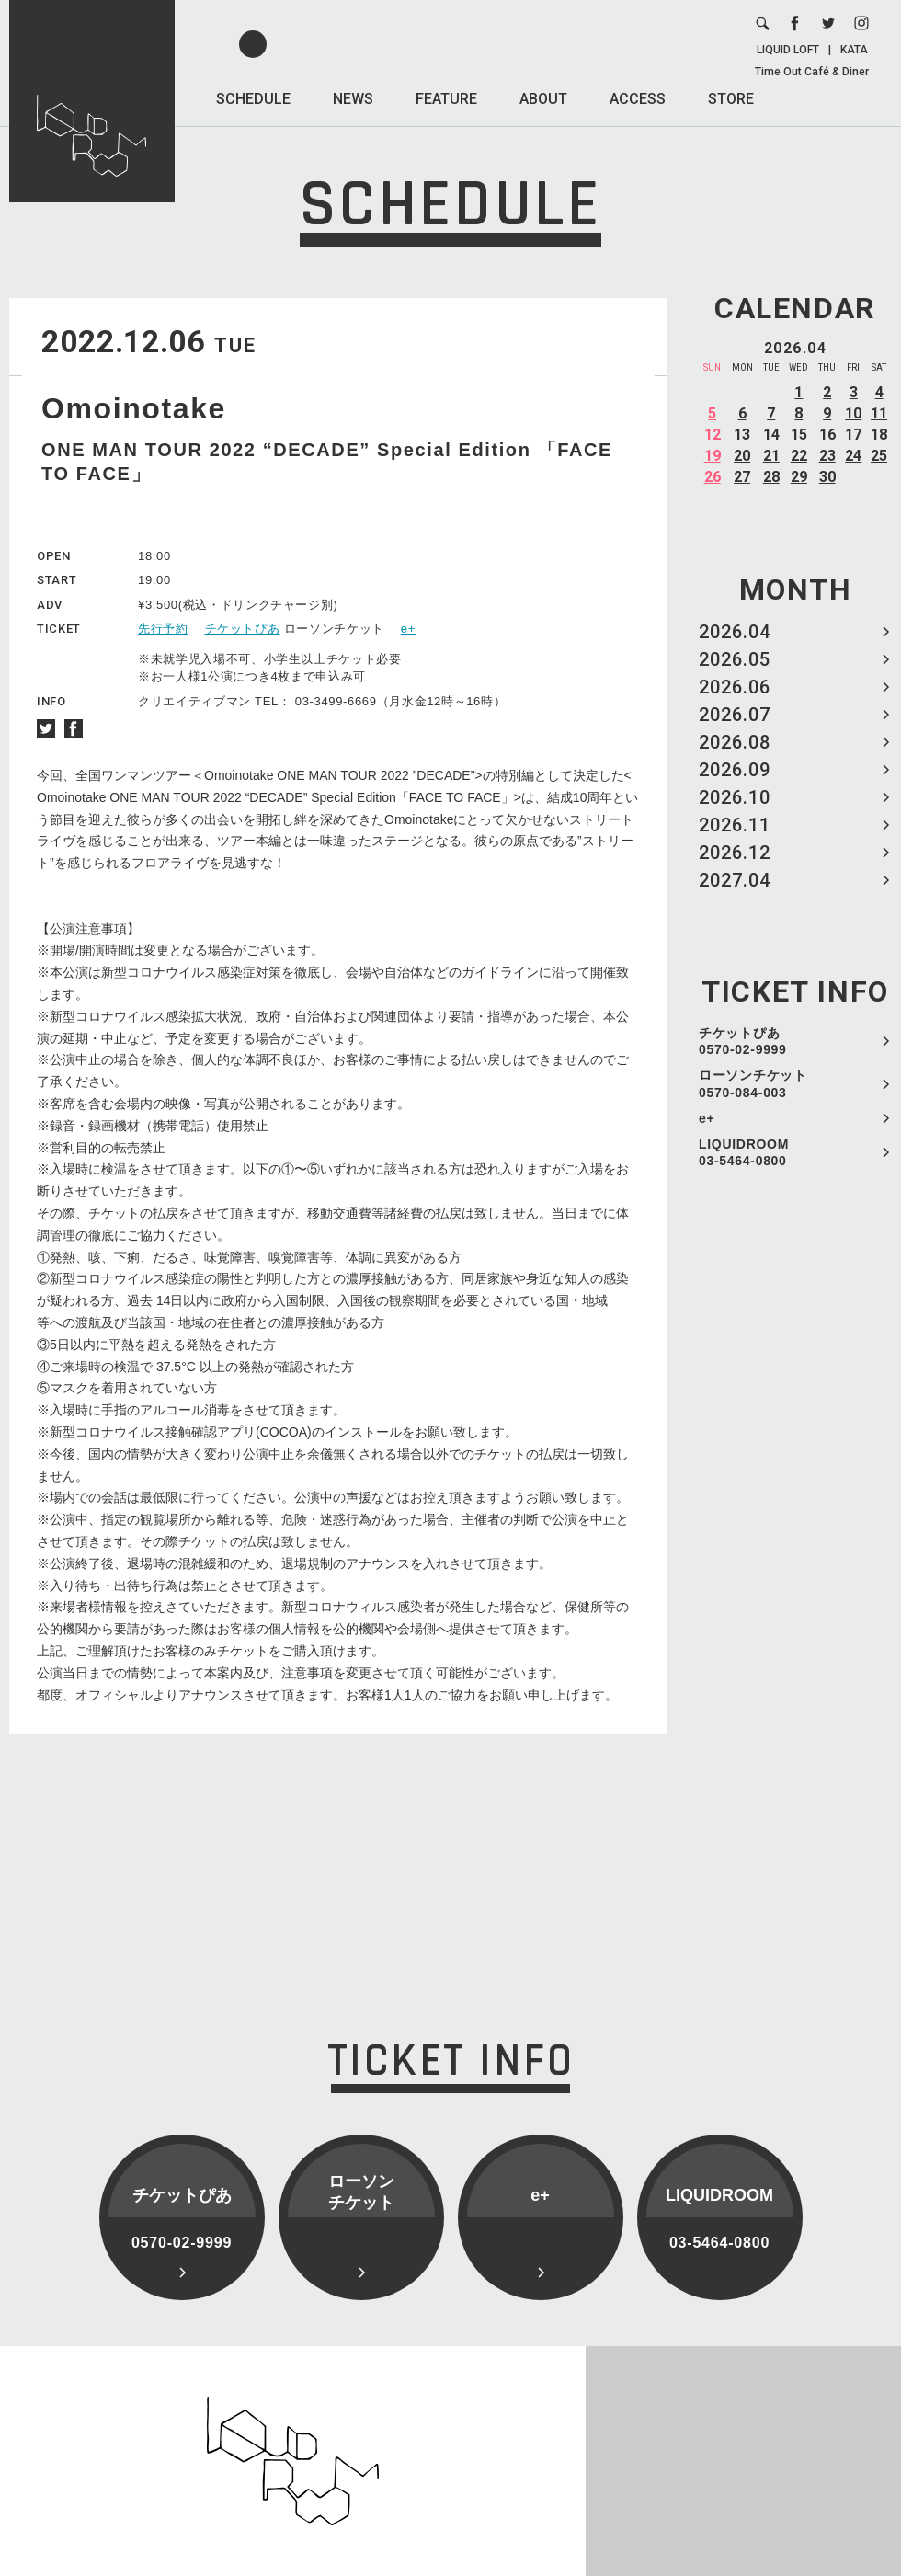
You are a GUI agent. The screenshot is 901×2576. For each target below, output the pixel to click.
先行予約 (163, 628)
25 (879, 455)
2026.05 (734, 659)
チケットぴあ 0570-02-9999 (743, 1041)
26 (712, 477)
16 (827, 434)
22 (799, 455)
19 (712, 455)
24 (853, 455)
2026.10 (734, 797)
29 (799, 477)
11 (879, 413)
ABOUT (543, 99)
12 (712, 434)
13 (742, 434)
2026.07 (734, 714)
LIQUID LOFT (788, 49)
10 (853, 413)
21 (771, 455)
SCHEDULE (253, 99)
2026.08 (734, 742)
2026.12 (734, 852)
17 (853, 434)
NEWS (353, 99)
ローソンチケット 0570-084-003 (753, 1083)
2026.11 (734, 825)
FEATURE (446, 99)
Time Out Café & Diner (812, 71)
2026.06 (734, 687)
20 (742, 455)
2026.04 (734, 632)
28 (771, 477)
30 (827, 477)
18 (879, 434)
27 (742, 477)
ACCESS (638, 99)
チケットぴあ (242, 628)
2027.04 (734, 880)
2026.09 (734, 770)
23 (827, 455)
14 (771, 434)
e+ (706, 1118)
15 (799, 434)
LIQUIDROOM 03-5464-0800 (744, 1152)
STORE (731, 99)
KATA (854, 49)
